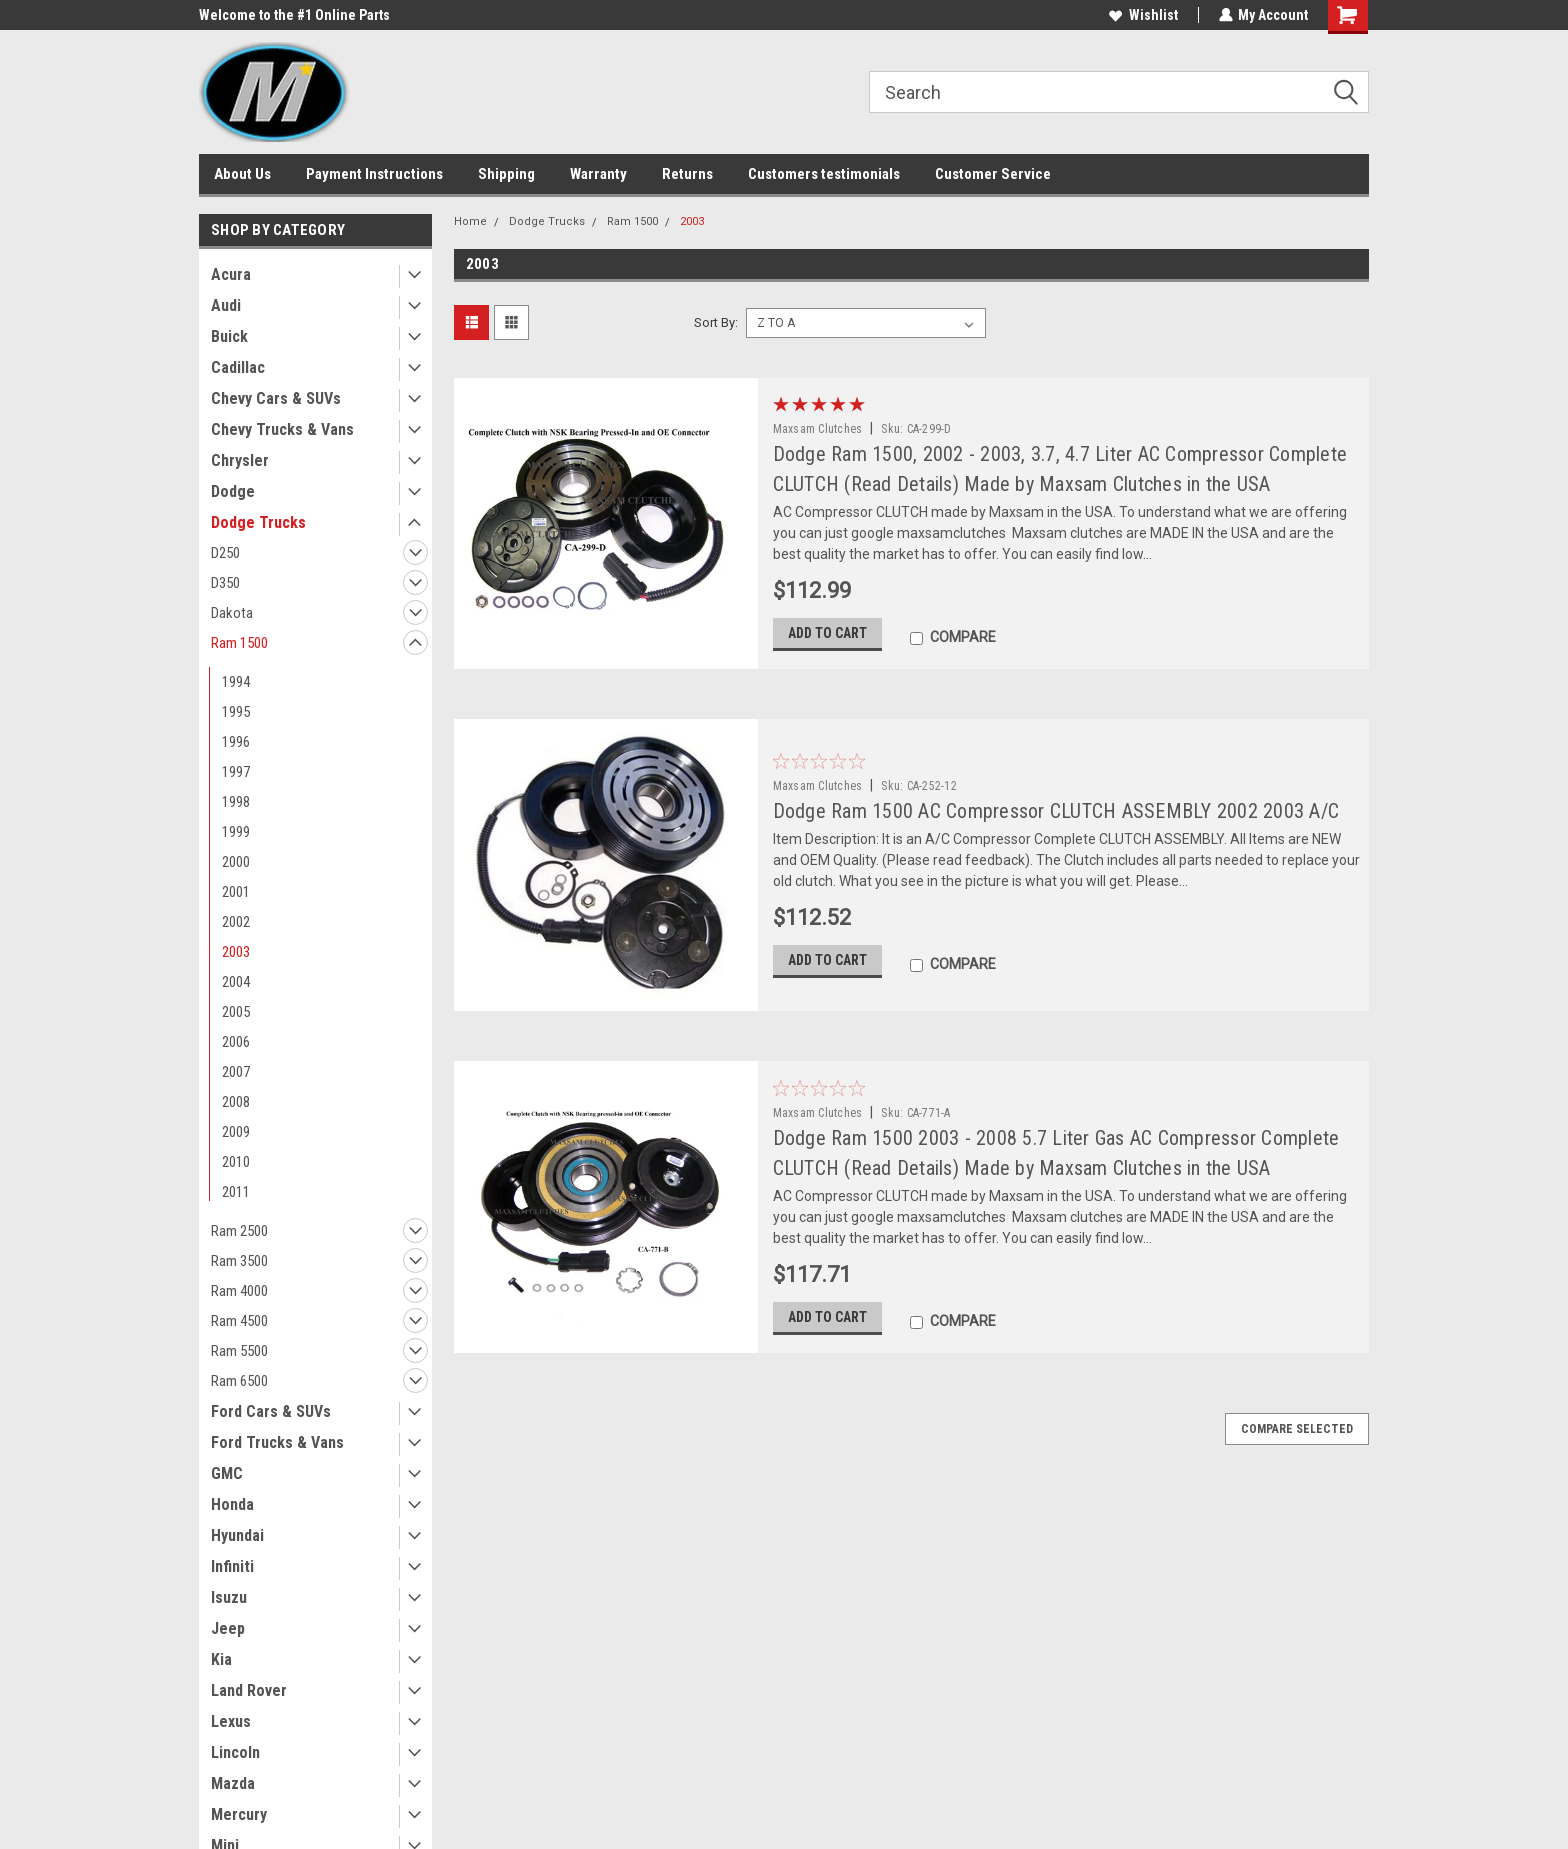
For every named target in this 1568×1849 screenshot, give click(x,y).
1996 (236, 742)
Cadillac (238, 367)
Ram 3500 (239, 1261)
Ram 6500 (239, 1381)
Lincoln (235, 1752)
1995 (236, 712)
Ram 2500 (239, 1231)
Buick (229, 336)
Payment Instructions (374, 174)
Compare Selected (1297, 1435)
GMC (227, 1473)
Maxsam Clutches (818, 429)
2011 (236, 1192)
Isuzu (229, 1597)
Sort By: (716, 322)
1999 (236, 832)
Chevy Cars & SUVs (276, 398)
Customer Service (993, 174)
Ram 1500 (239, 643)
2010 (236, 1162)
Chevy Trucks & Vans (282, 429)
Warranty (598, 174)
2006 (236, 1042)
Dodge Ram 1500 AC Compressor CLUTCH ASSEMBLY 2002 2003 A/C (1056, 811)
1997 (236, 772)
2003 (236, 952)
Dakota (232, 613)
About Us (242, 174)
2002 (236, 922)
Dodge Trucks (258, 522)
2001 (236, 892)
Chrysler (240, 460)
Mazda (233, 1783)
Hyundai (237, 1535)
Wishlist (1142, 15)
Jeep (228, 1628)
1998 (236, 802)
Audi (226, 305)
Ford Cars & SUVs (271, 1411)
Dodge (233, 491)
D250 (225, 553)
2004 (236, 982)
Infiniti (232, 1566)
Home (470, 221)
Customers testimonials (824, 174)
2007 (236, 1072)
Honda (232, 1504)
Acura (231, 274)
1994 (236, 682)
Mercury (239, 1814)
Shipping (506, 174)
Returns (687, 174)
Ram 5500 (239, 1351)
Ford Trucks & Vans (277, 1442)
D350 (225, 583)
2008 (236, 1102)
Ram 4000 (239, 1291)
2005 (236, 1012)
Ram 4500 (239, 1321)
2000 (236, 862)
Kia (221, 1659)
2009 (236, 1132)
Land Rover (249, 1690)
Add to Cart (827, 635)
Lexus (231, 1721)
